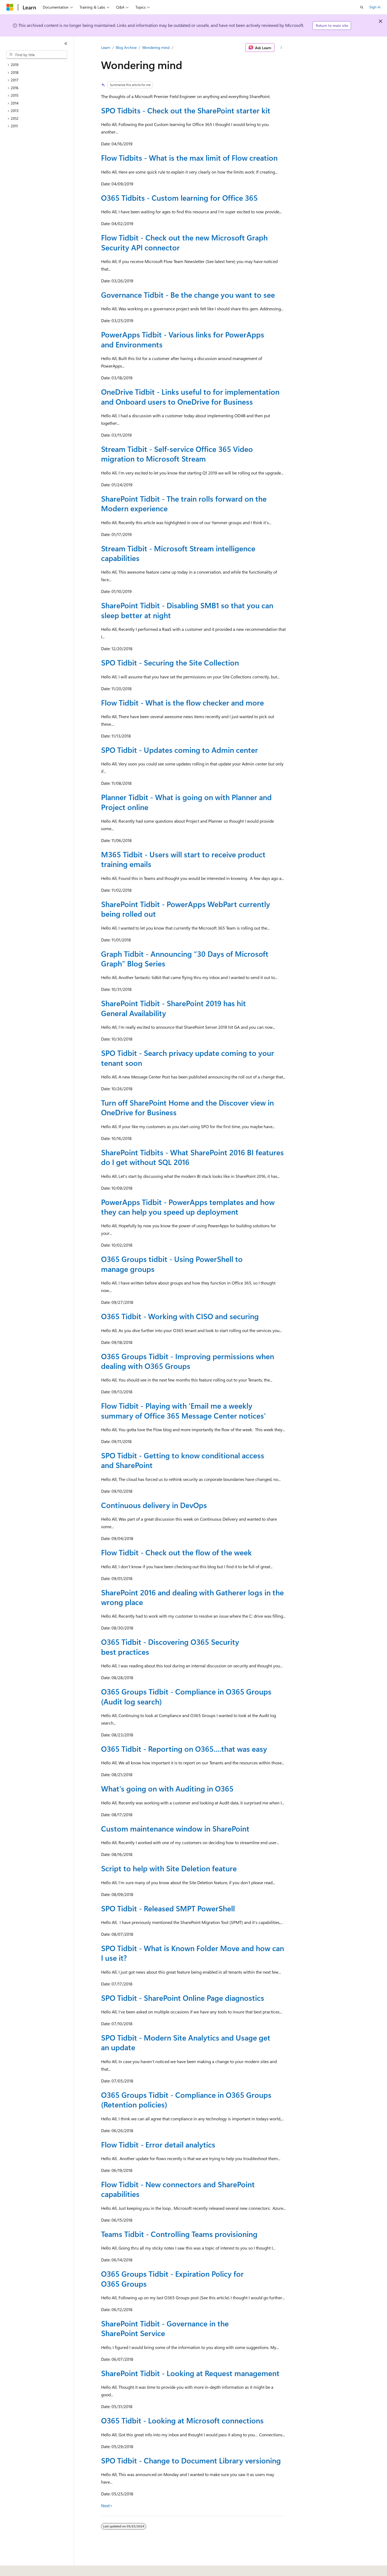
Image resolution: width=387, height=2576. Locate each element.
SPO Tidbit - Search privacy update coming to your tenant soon (187, 1057)
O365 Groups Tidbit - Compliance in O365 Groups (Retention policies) (186, 2099)
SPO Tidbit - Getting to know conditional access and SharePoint (182, 1460)
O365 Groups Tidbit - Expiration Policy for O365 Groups (172, 2278)
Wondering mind (156, 47)
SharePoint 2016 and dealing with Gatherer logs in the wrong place (192, 1597)
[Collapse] (65, 43)
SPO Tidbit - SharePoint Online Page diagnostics (182, 1998)
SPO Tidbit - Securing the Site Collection (170, 662)
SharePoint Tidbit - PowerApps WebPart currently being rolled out (185, 909)
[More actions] (281, 47)
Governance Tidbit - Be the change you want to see (188, 295)
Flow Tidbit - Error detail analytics (158, 2144)
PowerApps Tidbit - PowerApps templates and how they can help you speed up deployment (188, 1207)
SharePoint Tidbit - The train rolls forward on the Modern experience (184, 503)
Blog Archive (126, 47)
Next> (107, 2505)
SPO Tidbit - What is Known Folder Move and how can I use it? (192, 1953)
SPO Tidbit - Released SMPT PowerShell (168, 1908)
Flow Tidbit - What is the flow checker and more (182, 702)
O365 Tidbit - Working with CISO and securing (180, 1316)
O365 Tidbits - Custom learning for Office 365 (179, 198)
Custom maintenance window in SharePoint (175, 1828)
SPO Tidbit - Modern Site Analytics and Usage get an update (185, 2042)
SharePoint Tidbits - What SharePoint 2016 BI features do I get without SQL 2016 (192, 1157)
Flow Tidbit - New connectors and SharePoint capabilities (178, 2189)
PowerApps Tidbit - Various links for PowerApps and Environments (182, 339)
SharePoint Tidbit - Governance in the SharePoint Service (165, 2328)
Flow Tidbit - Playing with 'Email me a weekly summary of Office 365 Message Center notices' (183, 1410)
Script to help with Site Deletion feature (169, 1868)
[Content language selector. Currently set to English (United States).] (31, 2568)
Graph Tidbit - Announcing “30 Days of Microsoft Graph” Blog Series (184, 958)
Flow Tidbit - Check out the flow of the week (176, 1552)
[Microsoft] (9, 7)
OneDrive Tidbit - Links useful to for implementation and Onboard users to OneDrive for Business (190, 396)
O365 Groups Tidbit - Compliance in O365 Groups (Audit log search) (186, 1696)
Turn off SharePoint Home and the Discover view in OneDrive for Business (187, 1107)
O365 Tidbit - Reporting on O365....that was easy (184, 1749)
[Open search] (361, 7)
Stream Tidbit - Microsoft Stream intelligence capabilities (178, 553)
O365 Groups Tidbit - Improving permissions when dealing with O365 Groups (187, 1361)
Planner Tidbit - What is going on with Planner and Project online (186, 802)
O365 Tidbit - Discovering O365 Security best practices (170, 1646)
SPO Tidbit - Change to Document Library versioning (191, 2460)
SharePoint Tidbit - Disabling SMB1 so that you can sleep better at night (187, 610)
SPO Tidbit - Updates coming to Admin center (179, 750)
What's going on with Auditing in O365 (167, 1788)
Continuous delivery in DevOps (154, 1505)
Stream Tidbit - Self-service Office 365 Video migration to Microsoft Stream (177, 453)
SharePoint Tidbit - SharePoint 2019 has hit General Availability (173, 1008)
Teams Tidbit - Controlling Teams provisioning (179, 2234)
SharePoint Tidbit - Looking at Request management (190, 2373)
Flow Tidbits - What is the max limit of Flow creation (189, 158)
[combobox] (36, 55)
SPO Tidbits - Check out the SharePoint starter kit (185, 110)
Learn (105, 47)
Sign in (375, 6)
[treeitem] (38, 65)
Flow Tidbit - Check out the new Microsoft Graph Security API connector (184, 242)
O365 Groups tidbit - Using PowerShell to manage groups (172, 1263)
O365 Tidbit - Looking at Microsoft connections (182, 2420)
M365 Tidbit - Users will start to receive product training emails (183, 859)
